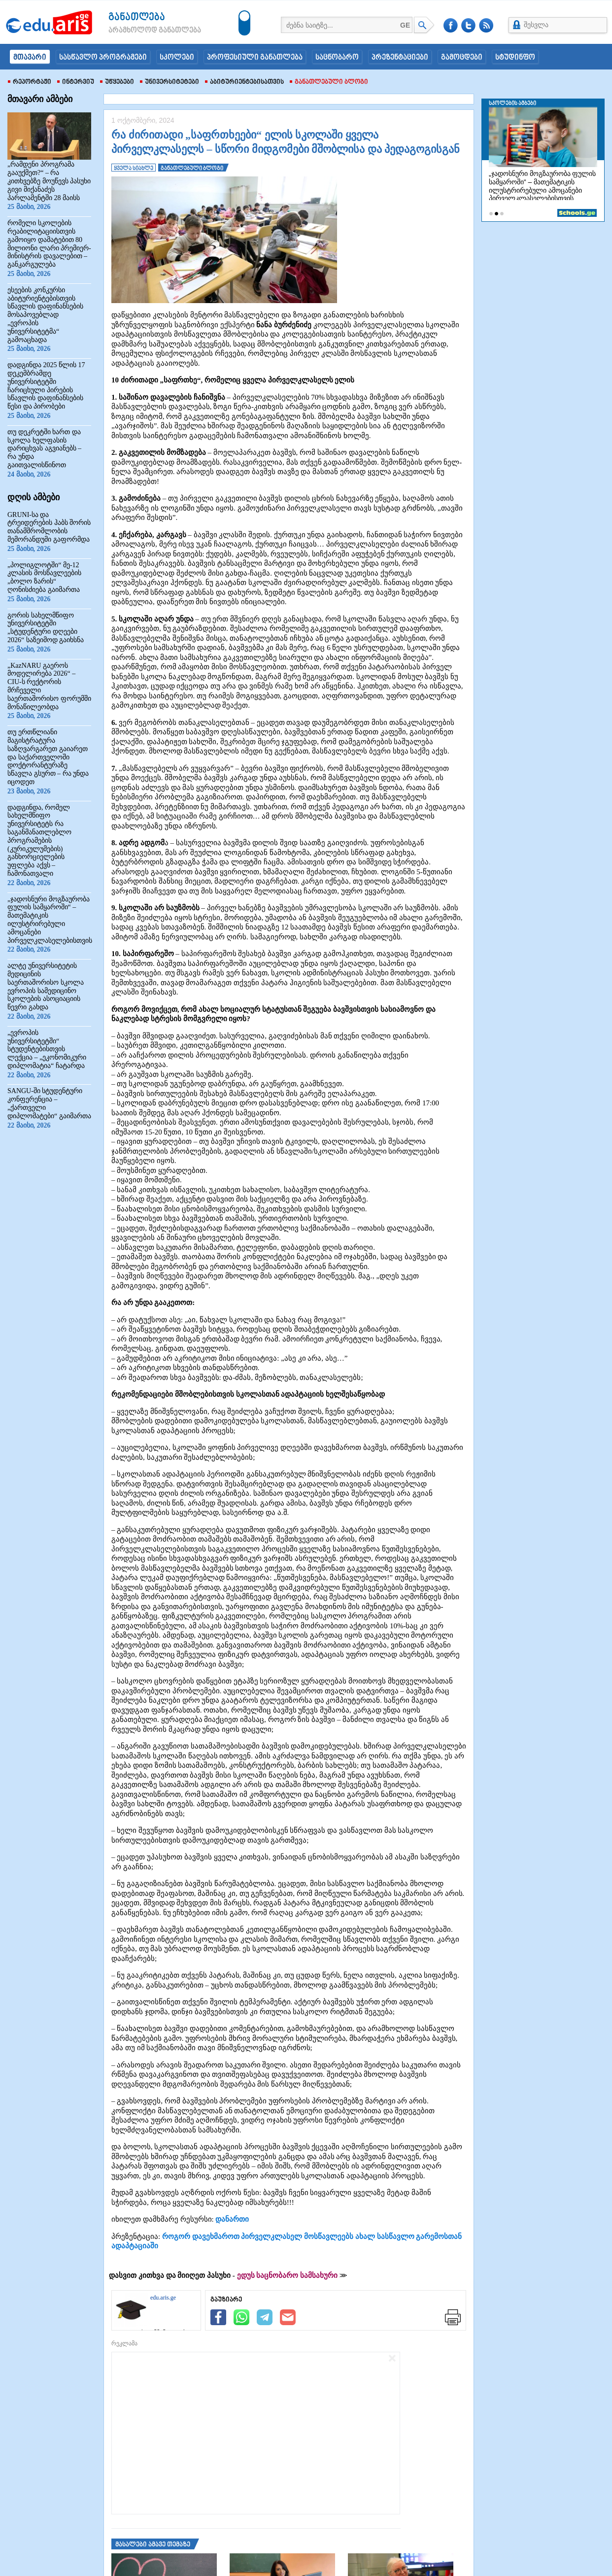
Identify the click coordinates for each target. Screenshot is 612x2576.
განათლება (136, 17)
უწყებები (117, 82)
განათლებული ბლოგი (329, 82)
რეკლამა (124, 2343)
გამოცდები (461, 58)
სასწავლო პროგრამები (103, 58)
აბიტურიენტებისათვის (244, 82)
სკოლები (177, 58)
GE (405, 25)
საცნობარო (337, 58)
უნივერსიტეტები (169, 82)
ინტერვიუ (75, 82)
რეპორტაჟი (29, 82)
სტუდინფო (515, 58)
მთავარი (29, 58)
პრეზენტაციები (400, 58)
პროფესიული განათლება (255, 58)
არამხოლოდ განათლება (139, 30)
